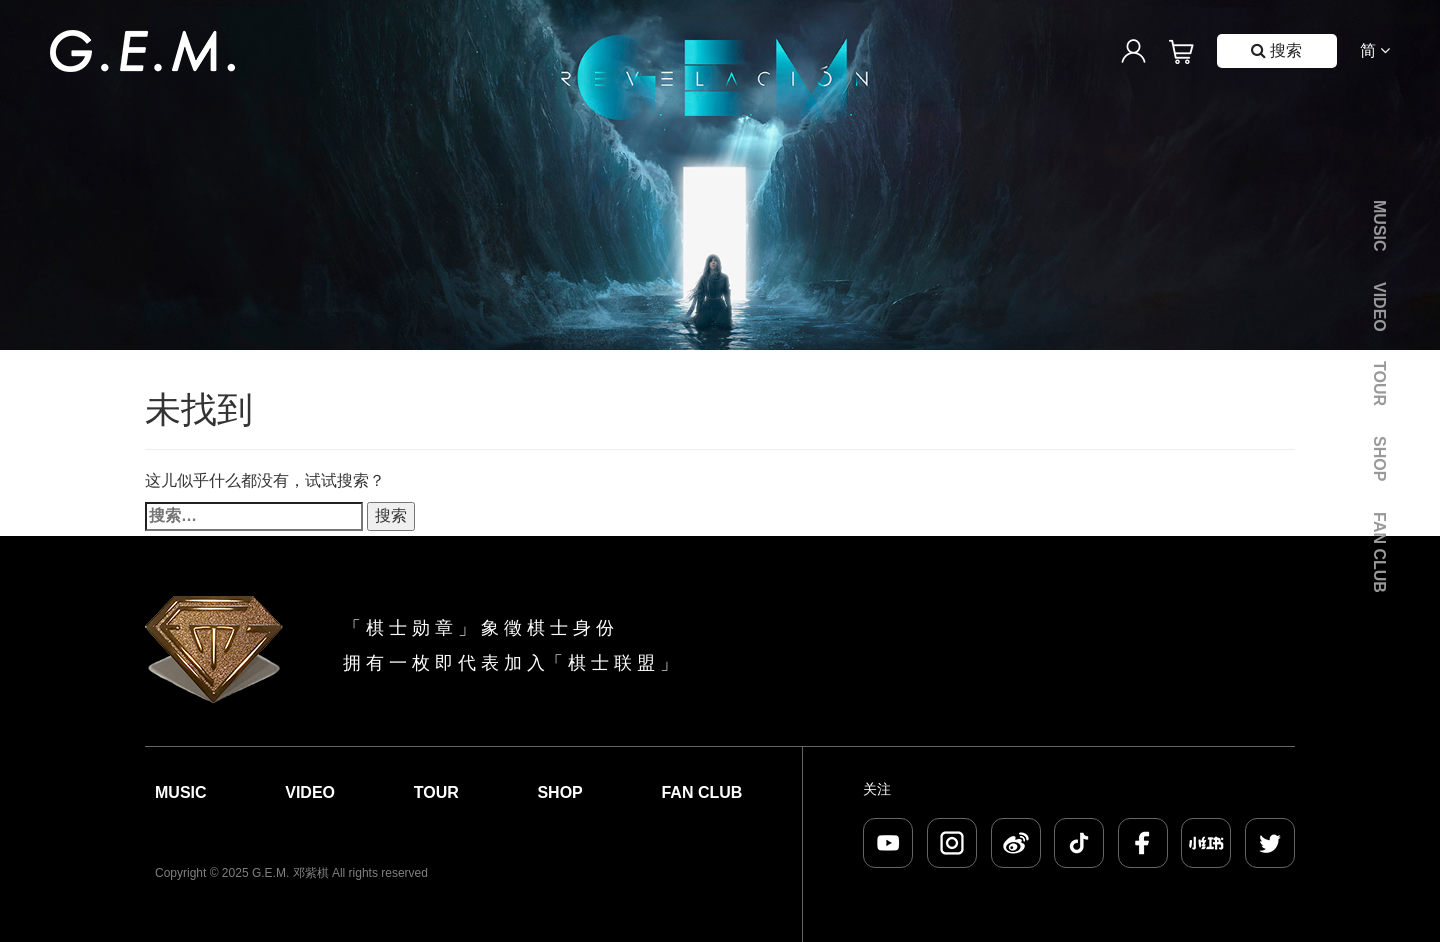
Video (1379, 307)
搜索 (1276, 50)
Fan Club (1379, 552)
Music (1379, 226)
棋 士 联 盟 (611, 663)
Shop (1379, 458)
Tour (1379, 383)
